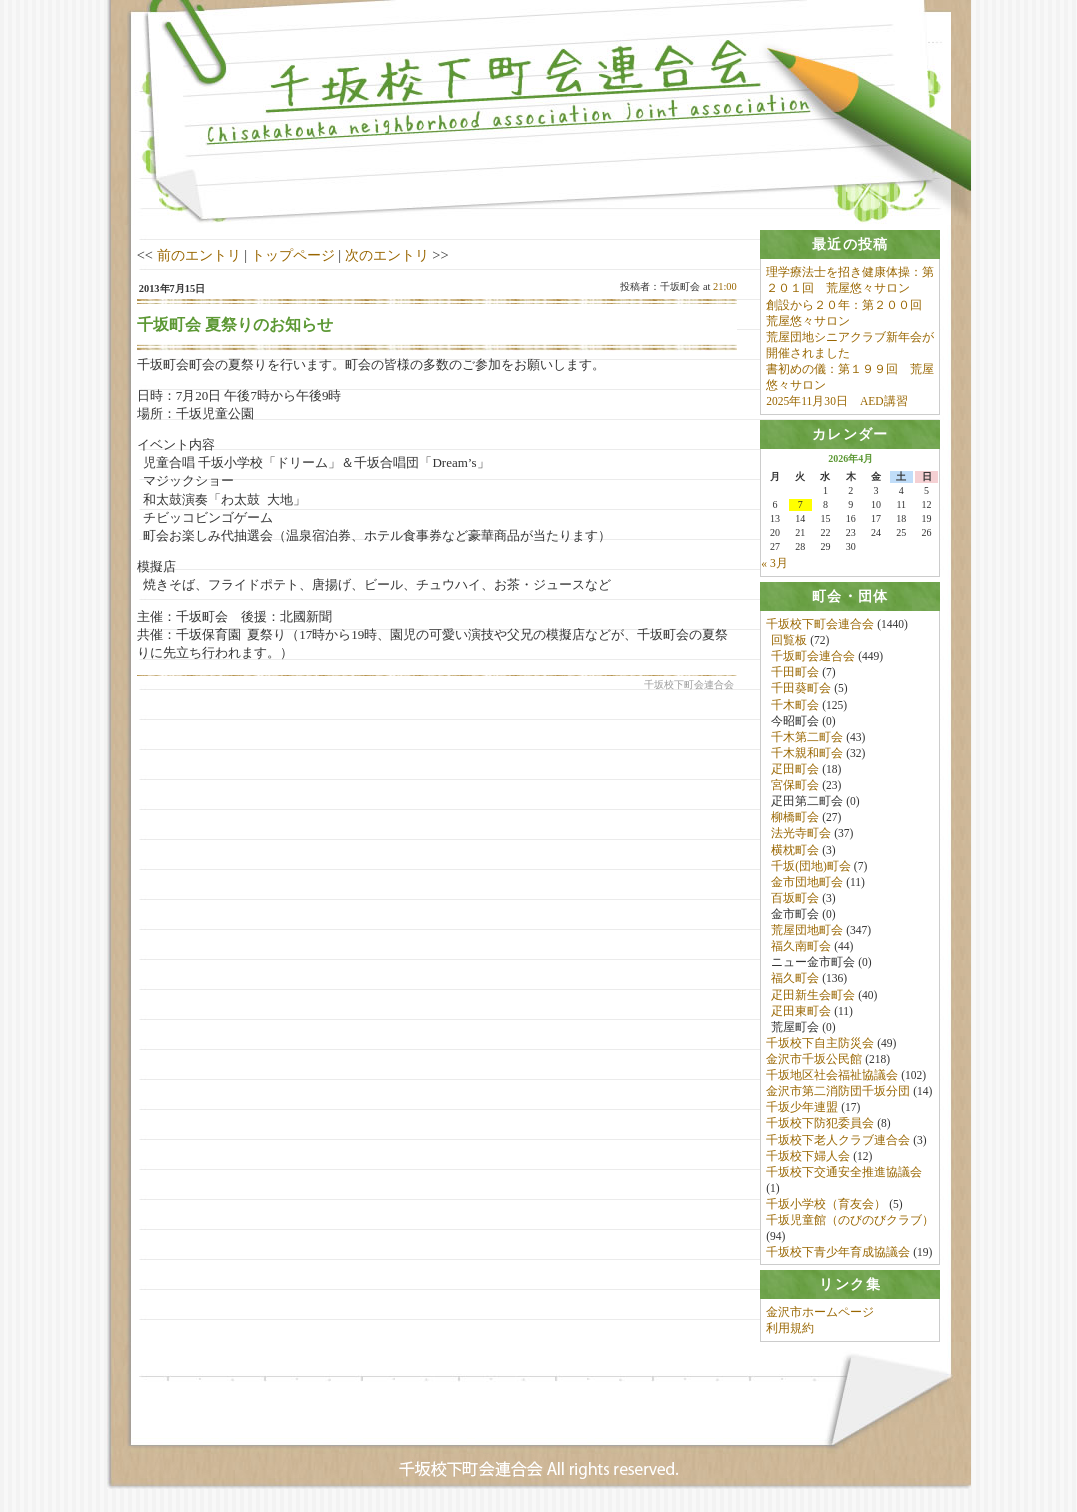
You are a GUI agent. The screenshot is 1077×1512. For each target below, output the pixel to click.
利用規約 (790, 1331)
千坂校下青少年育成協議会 (838, 1253)
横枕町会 (795, 851)
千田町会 (795, 673)
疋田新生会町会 (813, 996)
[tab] (850, 244)
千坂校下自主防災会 (820, 1044)
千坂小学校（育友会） (826, 1205)
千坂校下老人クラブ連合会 (838, 1141)
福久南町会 (801, 947)
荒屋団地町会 (807, 931)
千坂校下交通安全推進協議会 (844, 1173)
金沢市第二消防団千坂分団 (838, 1092)
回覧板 (789, 641)
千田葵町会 (801, 690)
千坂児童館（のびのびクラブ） (850, 1221)
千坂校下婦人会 (808, 1157)
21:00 (725, 286)
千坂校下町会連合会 (820, 625)
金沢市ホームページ (820, 1315)
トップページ (293, 255)
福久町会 (795, 980)
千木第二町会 (807, 738)
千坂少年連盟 (802, 1108)
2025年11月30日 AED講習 (836, 401)
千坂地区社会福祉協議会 (832, 1076)
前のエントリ (199, 255)
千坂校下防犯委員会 (820, 1125)
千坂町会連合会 (813, 657)
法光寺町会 (801, 835)
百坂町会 (795, 899)
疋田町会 (795, 770)
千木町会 (795, 706)
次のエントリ (387, 255)
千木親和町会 (807, 754)
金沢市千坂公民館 (814, 1060)
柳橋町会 (795, 818)
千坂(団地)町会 (811, 867)
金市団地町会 (807, 883)
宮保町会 (795, 786)
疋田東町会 (801, 1012)
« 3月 (774, 564)
